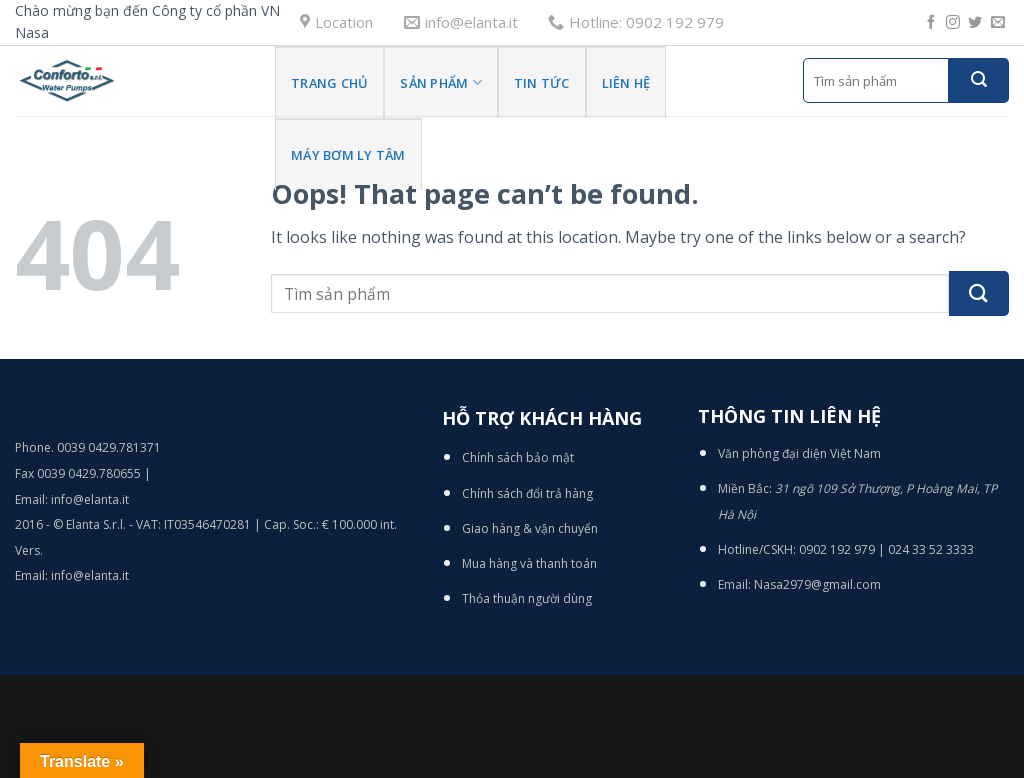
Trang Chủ (329, 83)
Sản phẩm (441, 82)
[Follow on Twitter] (975, 23)
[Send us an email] (998, 23)
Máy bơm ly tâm (348, 155)
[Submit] (979, 80)
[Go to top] (929, 653)
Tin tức (542, 83)
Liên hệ (626, 83)
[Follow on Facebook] (931, 23)
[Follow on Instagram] (953, 23)
